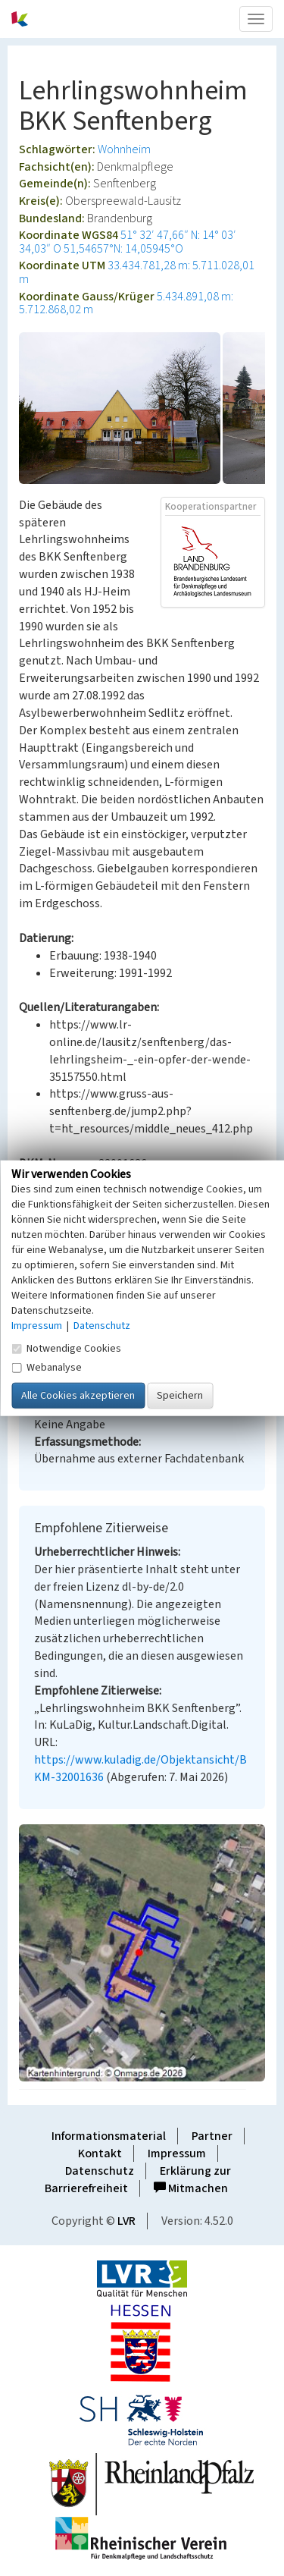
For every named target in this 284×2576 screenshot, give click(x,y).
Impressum (177, 2153)
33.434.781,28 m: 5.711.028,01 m (136, 272)
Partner (212, 2136)
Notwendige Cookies (66, 1348)
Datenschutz (99, 2171)
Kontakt (100, 2153)
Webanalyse (46, 1366)
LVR (126, 2221)
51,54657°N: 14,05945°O (123, 248)
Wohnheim (124, 149)
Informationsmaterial (108, 2136)
